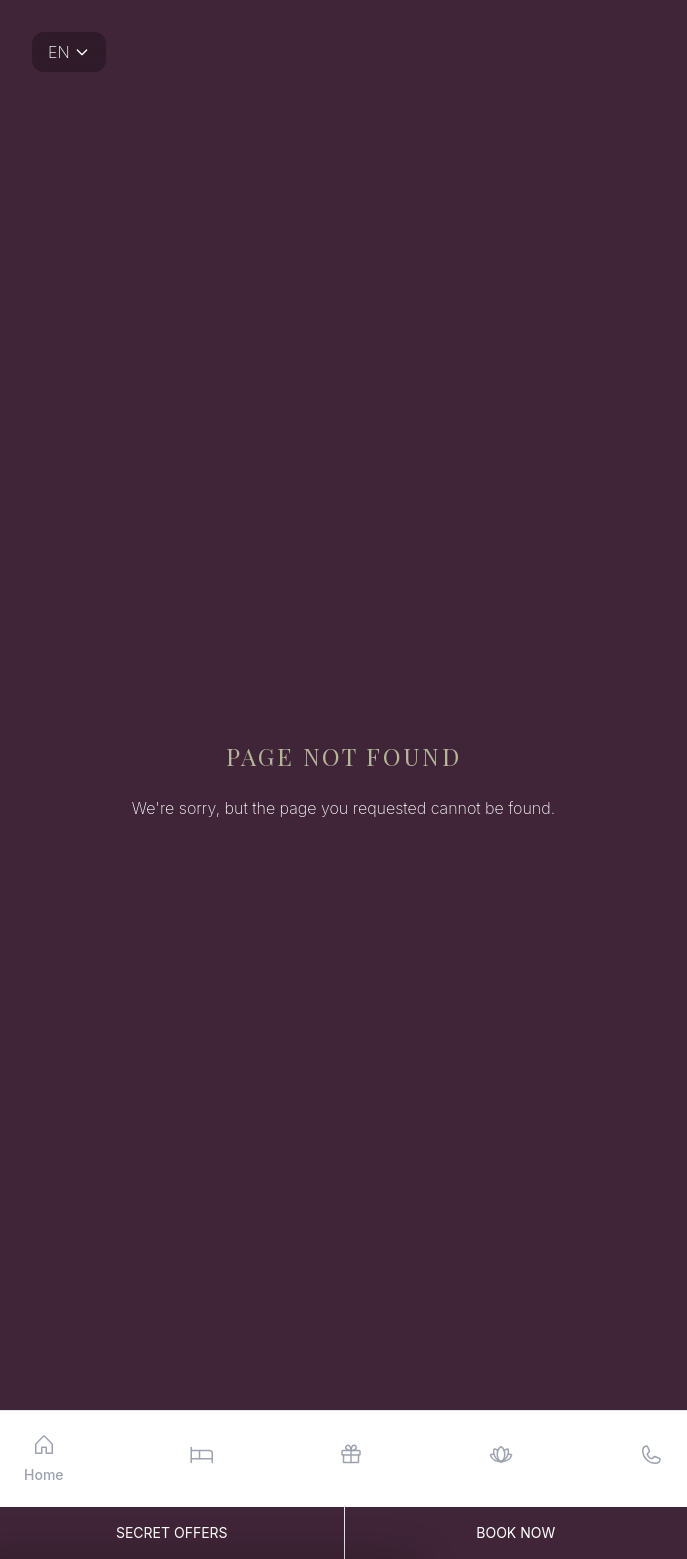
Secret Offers (172, 1532)
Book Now (515, 1532)
